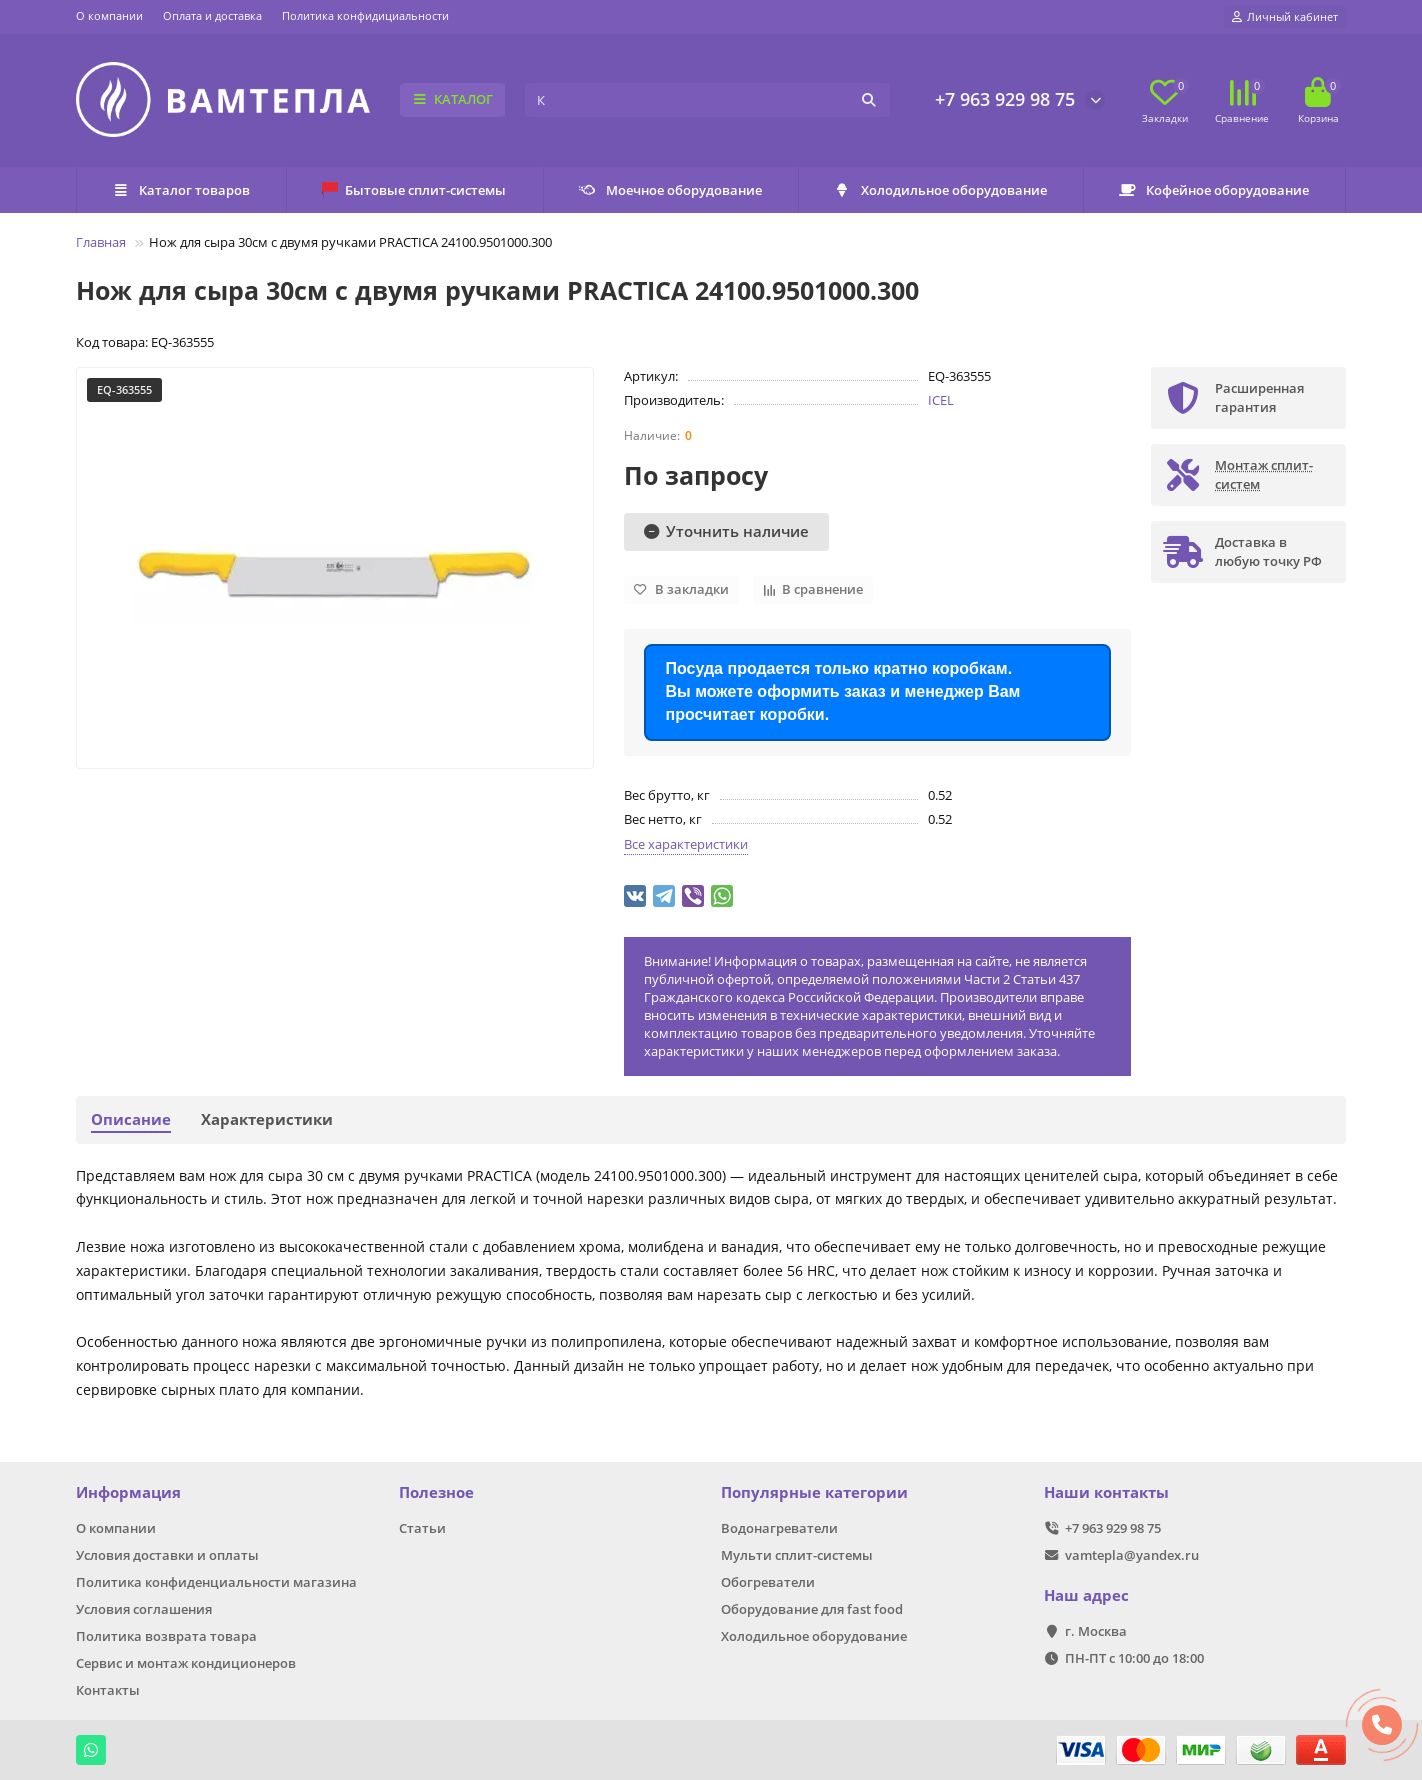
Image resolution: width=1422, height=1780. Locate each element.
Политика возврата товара (166, 1636)
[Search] (707, 100)
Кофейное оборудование (1214, 190)
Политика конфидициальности (365, 15)
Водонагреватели (779, 1528)
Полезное (436, 1492)
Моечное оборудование (670, 190)
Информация (128, 1492)
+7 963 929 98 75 (1005, 99)
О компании (109, 15)
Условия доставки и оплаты (167, 1555)
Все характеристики (686, 844)
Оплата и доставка (212, 15)
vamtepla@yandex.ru (1132, 1555)
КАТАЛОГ (452, 99)
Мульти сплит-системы (797, 1555)
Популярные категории (814, 1492)
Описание (131, 1119)
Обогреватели (768, 1582)
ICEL (941, 400)
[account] (1285, 17)
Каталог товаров (181, 190)
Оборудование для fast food (812, 1609)
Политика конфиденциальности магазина (216, 1582)
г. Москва (1096, 1631)
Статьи (422, 1528)
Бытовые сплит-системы (414, 190)
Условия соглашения (144, 1609)
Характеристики (267, 1119)
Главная (101, 242)
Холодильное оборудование (940, 190)
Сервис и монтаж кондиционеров (186, 1663)
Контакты (108, 1690)
